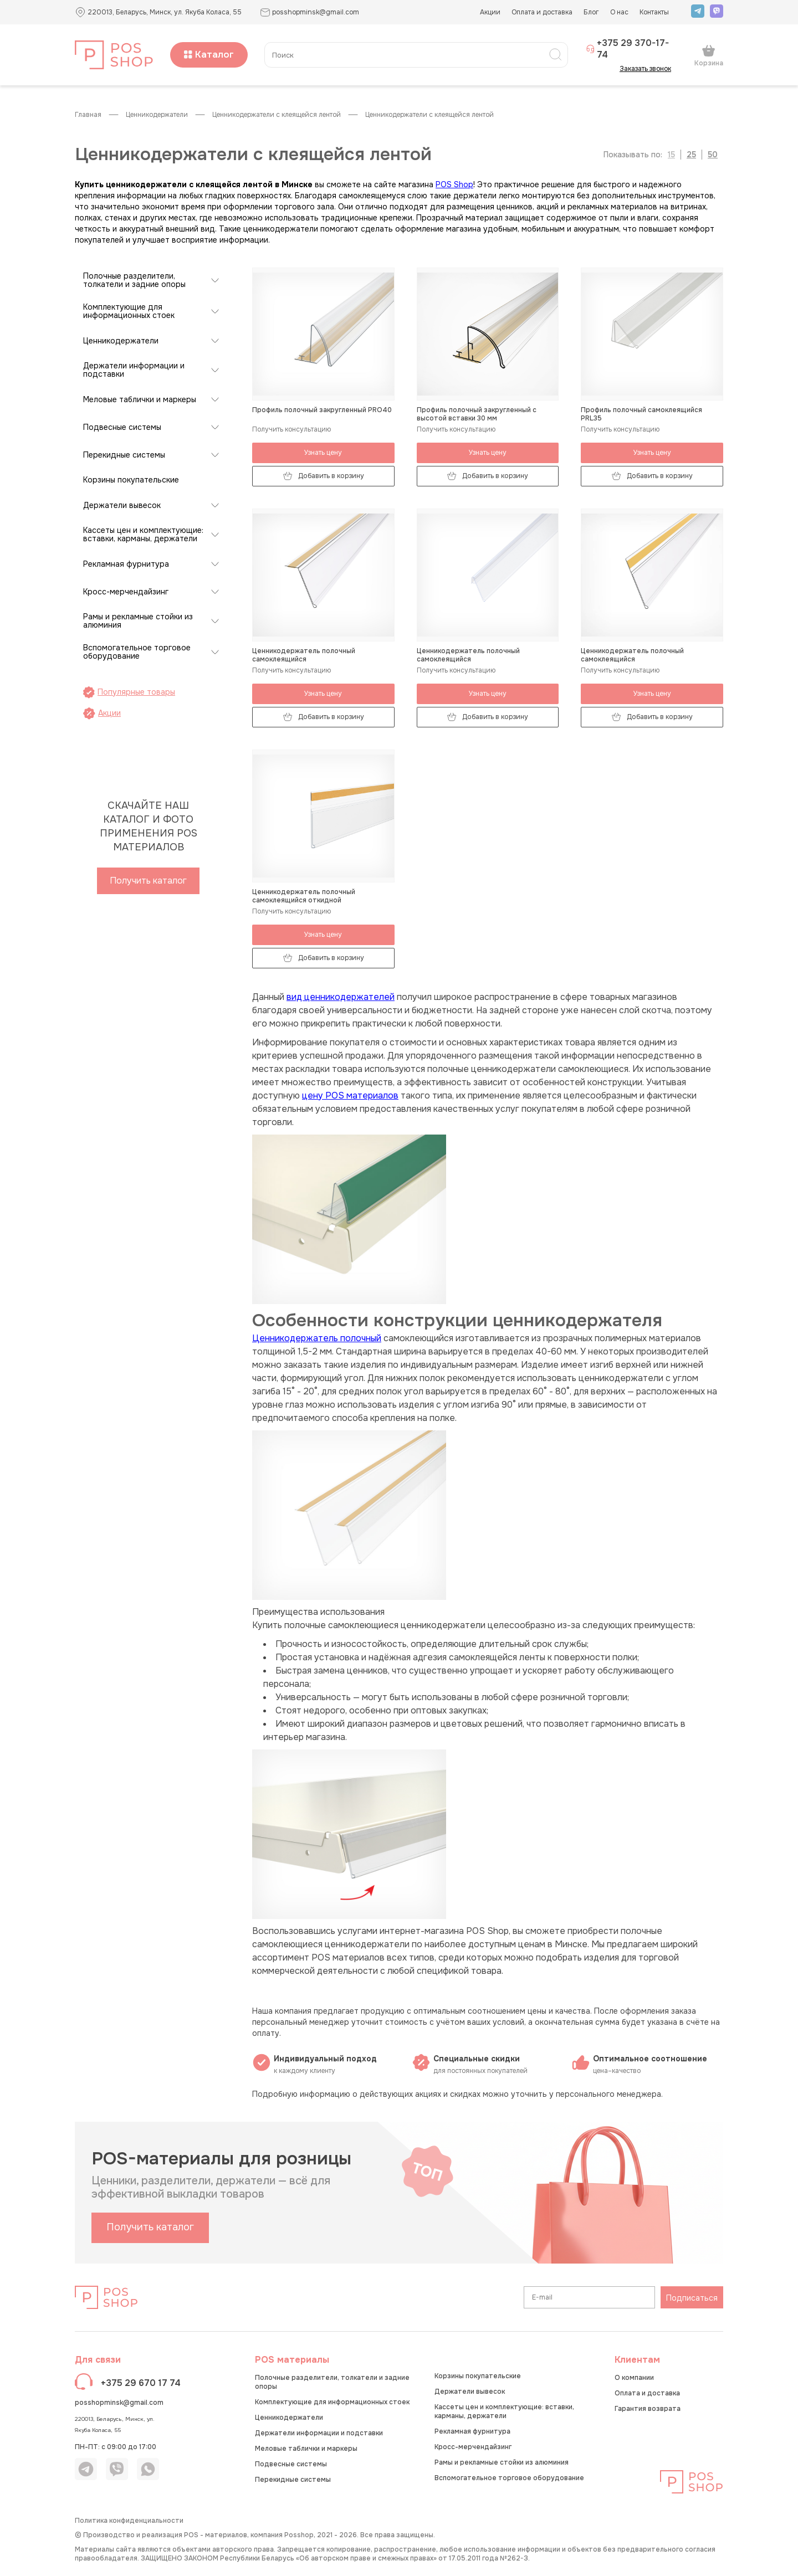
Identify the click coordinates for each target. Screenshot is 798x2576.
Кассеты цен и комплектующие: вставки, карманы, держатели (143, 534)
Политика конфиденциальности (129, 2520)
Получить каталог (148, 880)
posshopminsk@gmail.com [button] (309, 12)
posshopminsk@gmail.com (119, 2402)
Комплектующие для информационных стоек (129, 311)
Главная (88, 115)
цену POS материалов (350, 1095)
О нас (619, 12)
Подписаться (692, 2298)
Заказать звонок (649, 69)
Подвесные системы (122, 427)
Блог (591, 12)
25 (691, 155)
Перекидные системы (124, 455)
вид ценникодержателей (341, 997)
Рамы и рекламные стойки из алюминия (138, 621)
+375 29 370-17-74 (627, 48)
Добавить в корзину (323, 476)
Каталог (209, 54)
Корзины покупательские (131, 480)
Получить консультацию (291, 429)
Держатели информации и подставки (134, 370)
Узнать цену (323, 452)
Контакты (654, 12)
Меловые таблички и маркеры (139, 400)
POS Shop (454, 184)
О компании (634, 2377)
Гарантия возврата (648, 2408)
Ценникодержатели (157, 115)
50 (713, 155)
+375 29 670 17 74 (141, 2383)
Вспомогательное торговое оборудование (137, 652)
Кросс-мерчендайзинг (125, 592)
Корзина (708, 55)
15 (671, 155)
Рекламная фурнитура (126, 564)
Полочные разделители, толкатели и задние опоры (134, 280)
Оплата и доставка (541, 12)
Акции (490, 12)
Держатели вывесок (122, 505)
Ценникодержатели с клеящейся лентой (276, 115)
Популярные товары (129, 692)
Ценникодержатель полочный (316, 1338)
